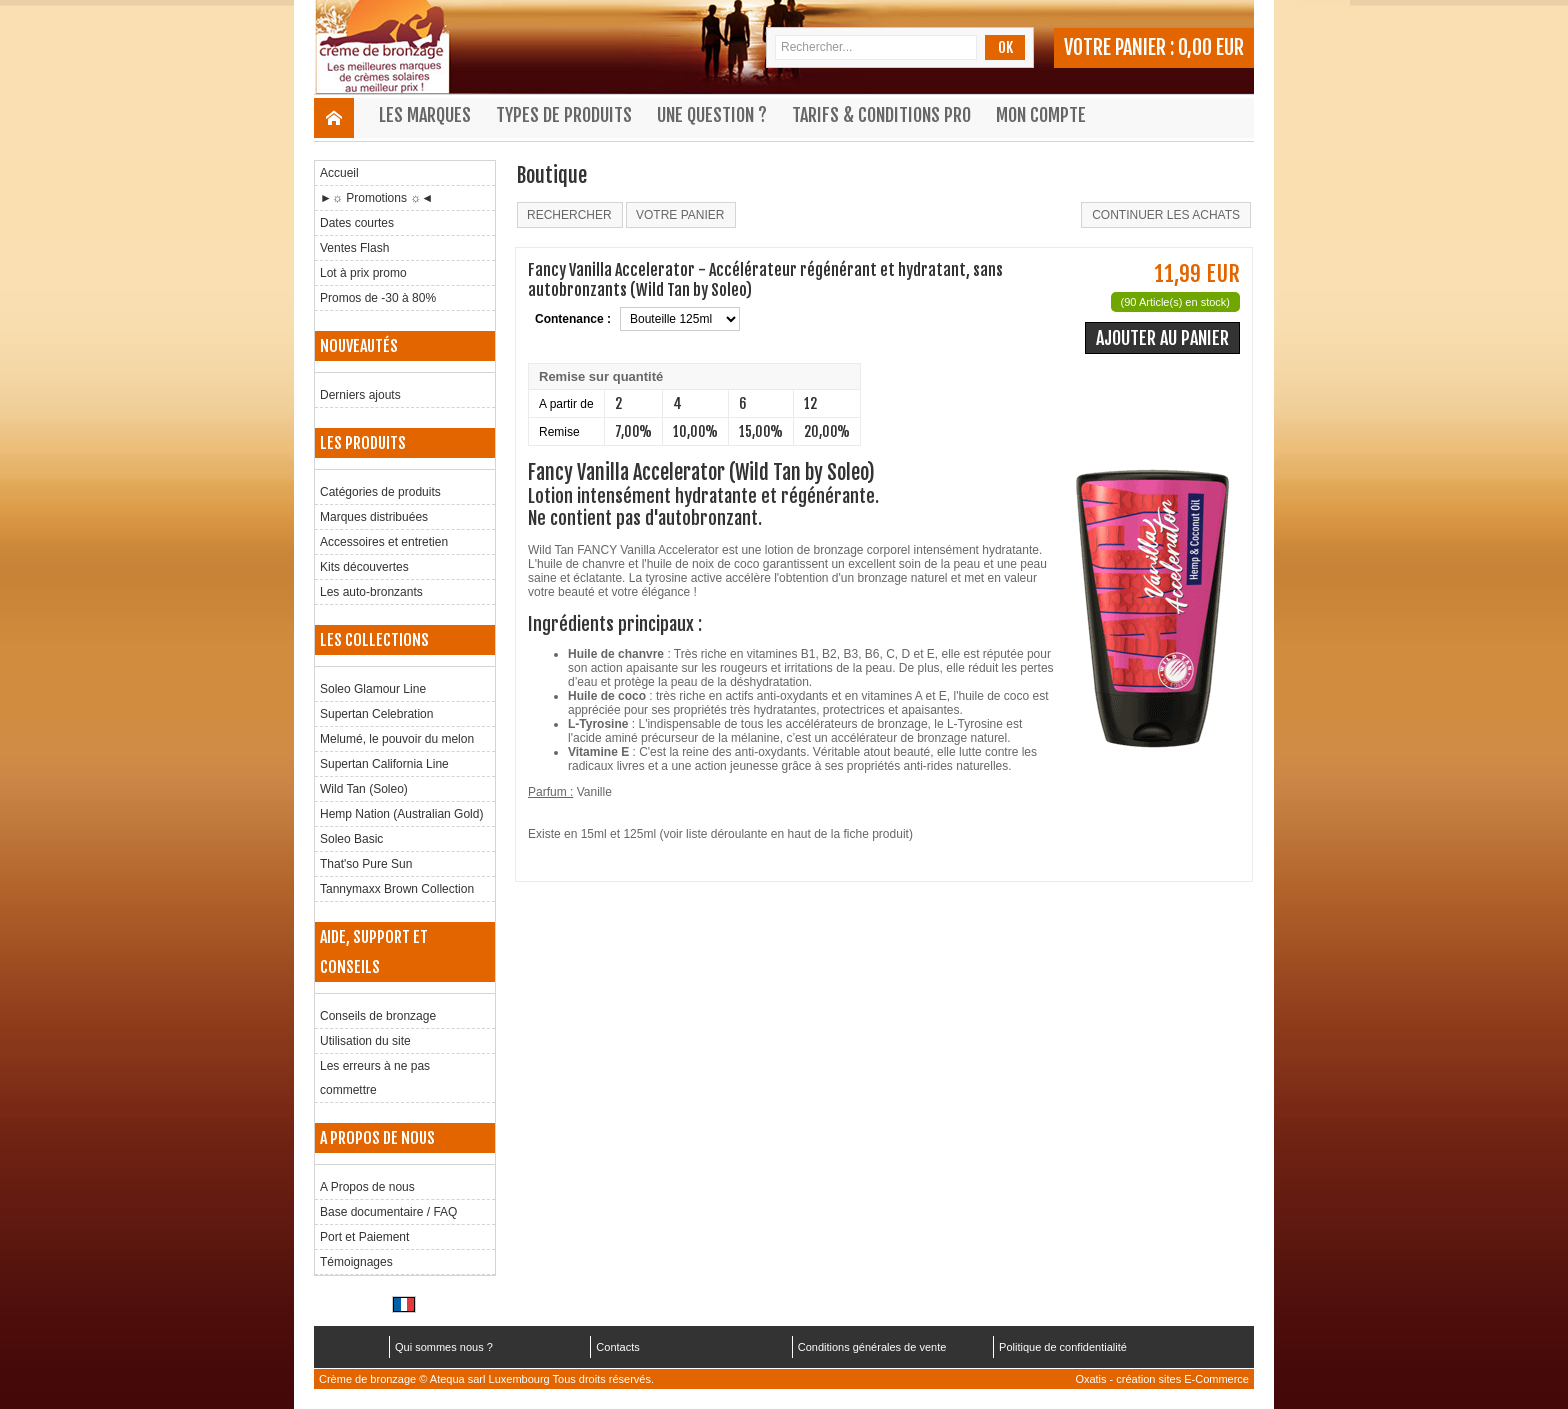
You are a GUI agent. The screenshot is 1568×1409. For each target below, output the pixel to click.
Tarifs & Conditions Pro (881, 115)
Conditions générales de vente (872, 1347)
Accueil (339, 173)
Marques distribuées (374, 517)
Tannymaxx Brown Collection (397, 889)
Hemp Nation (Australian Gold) (401, 814)
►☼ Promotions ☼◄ (376, 198)
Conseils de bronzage (378, 1016)
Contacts (617, 1347)
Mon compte (1041, 115)
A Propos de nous (367, 1187)
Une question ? (712, 115)
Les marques (425, 115)
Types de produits (564, 115)
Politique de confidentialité (1063, 1347)
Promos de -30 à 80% (378, 298)
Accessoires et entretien (384, 542)
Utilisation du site (365, 1041)
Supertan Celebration (376, 714)
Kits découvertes (364, 567)
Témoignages (356, 1262)
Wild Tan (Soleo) (364, 789)
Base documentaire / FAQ (388, 1212)
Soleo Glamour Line (373, 689)
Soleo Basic (351, 839)
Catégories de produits (380, 492)
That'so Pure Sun (366, 864)
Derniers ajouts (360, 395)
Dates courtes (357, 223)
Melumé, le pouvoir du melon (397, 739)
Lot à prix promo (363, 273)
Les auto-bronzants (371, 592)
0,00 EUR (1211, 47)
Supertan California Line (384, 764)
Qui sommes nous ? (444, 1347)
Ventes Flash (354, 248)
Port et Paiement (364, 1237)
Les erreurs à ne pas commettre (375, 1078)
